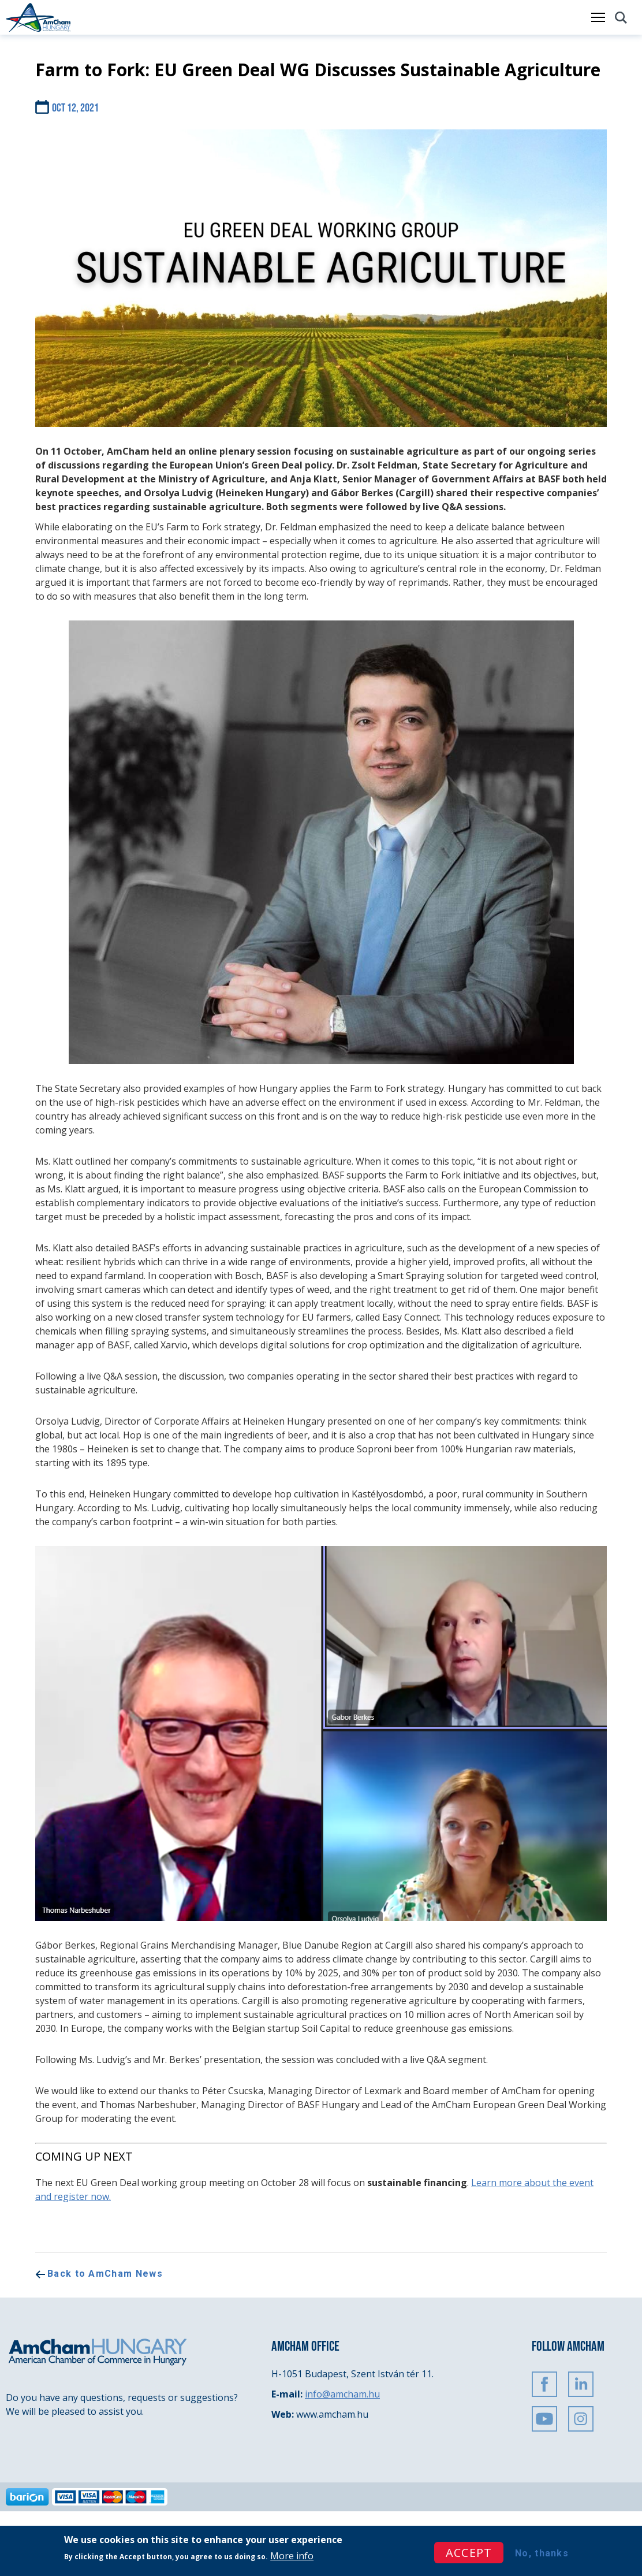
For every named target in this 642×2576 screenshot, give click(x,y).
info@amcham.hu (342, 2394)
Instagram (581, 2419)
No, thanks (542, 2553)
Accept (468, 2552)
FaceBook (544, 2384)
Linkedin (581, 2384)
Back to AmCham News (105, 2273)
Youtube (544, 2419)
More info (291, 2555)
